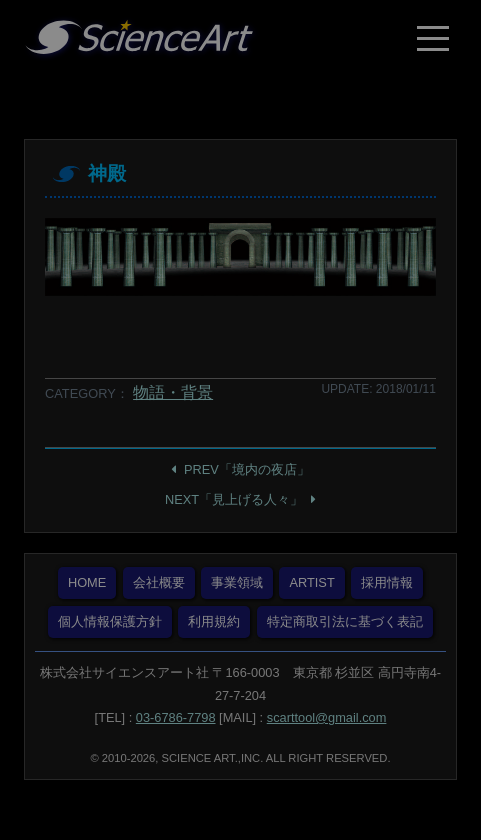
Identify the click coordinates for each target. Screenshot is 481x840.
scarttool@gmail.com (327, 717)
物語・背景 (173, 392)
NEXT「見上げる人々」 (234, 499)
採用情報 (387, 582)
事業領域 (237, 582)
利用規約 (214, 621)
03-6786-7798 (176, 717)
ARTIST (311, 582)
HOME (87, 582)
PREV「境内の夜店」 (247, 469)
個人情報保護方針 (110, 621)
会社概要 (159, 582)
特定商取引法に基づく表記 (345, 621)
